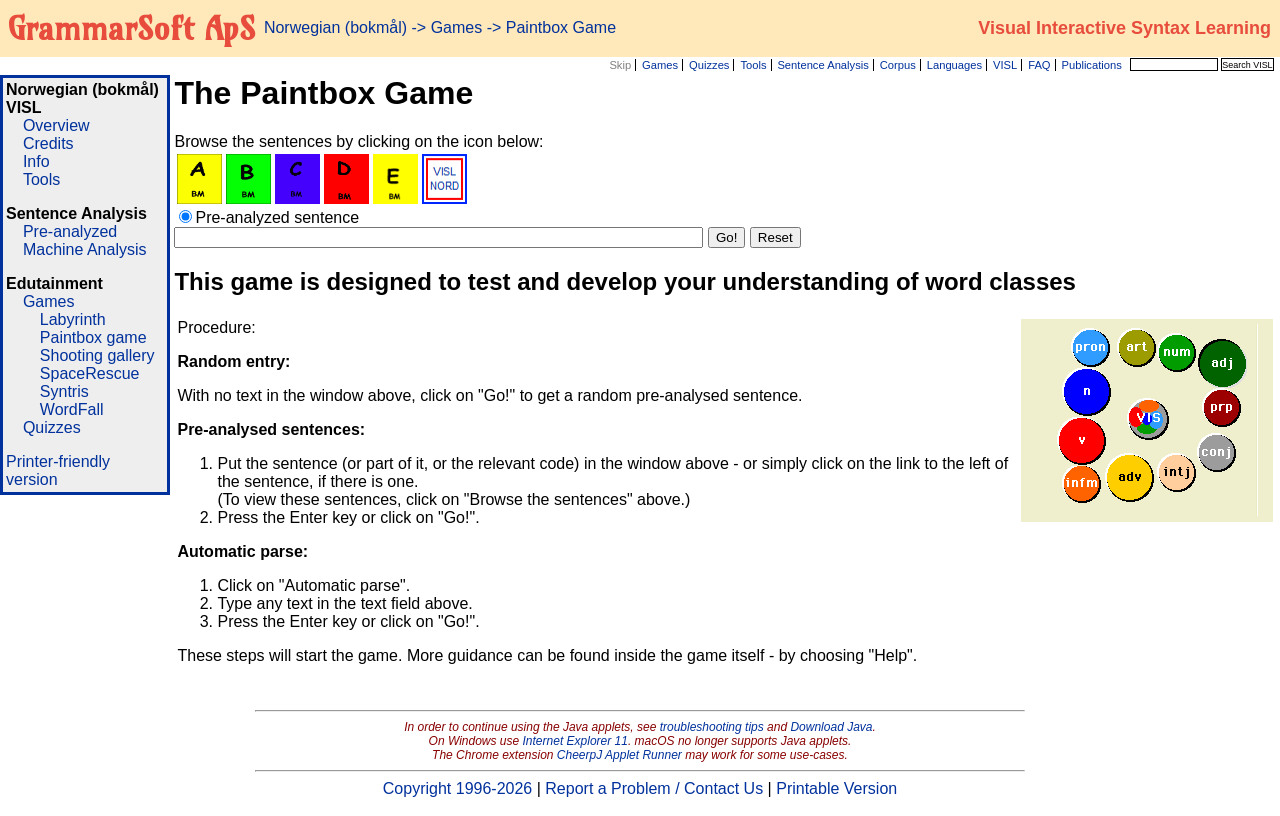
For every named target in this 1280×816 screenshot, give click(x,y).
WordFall (72, 409)
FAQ (1039, 65)
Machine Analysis (85, 249)
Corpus (898, 65)
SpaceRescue (90, 373)
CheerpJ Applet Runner (619, 755)
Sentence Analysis (822, 65)
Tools (753, 65)
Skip (620, 65)
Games (660, 65)
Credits (48, 143)
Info (36, 161)
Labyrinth (73, 319)
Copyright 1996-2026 (457, 788)
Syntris (64, 391)
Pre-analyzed (70, 231)
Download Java (831, 727)
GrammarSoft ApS (131, 28)
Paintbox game (93, 337)
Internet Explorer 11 (575, 741)
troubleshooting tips (712, 727)
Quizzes (709, 65)
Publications (1091, 65)
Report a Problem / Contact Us (654, 788)
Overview (56, 125)
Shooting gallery (97, 355)
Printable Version (836, 788)
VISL (1005, 65)
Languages (954, 65)
